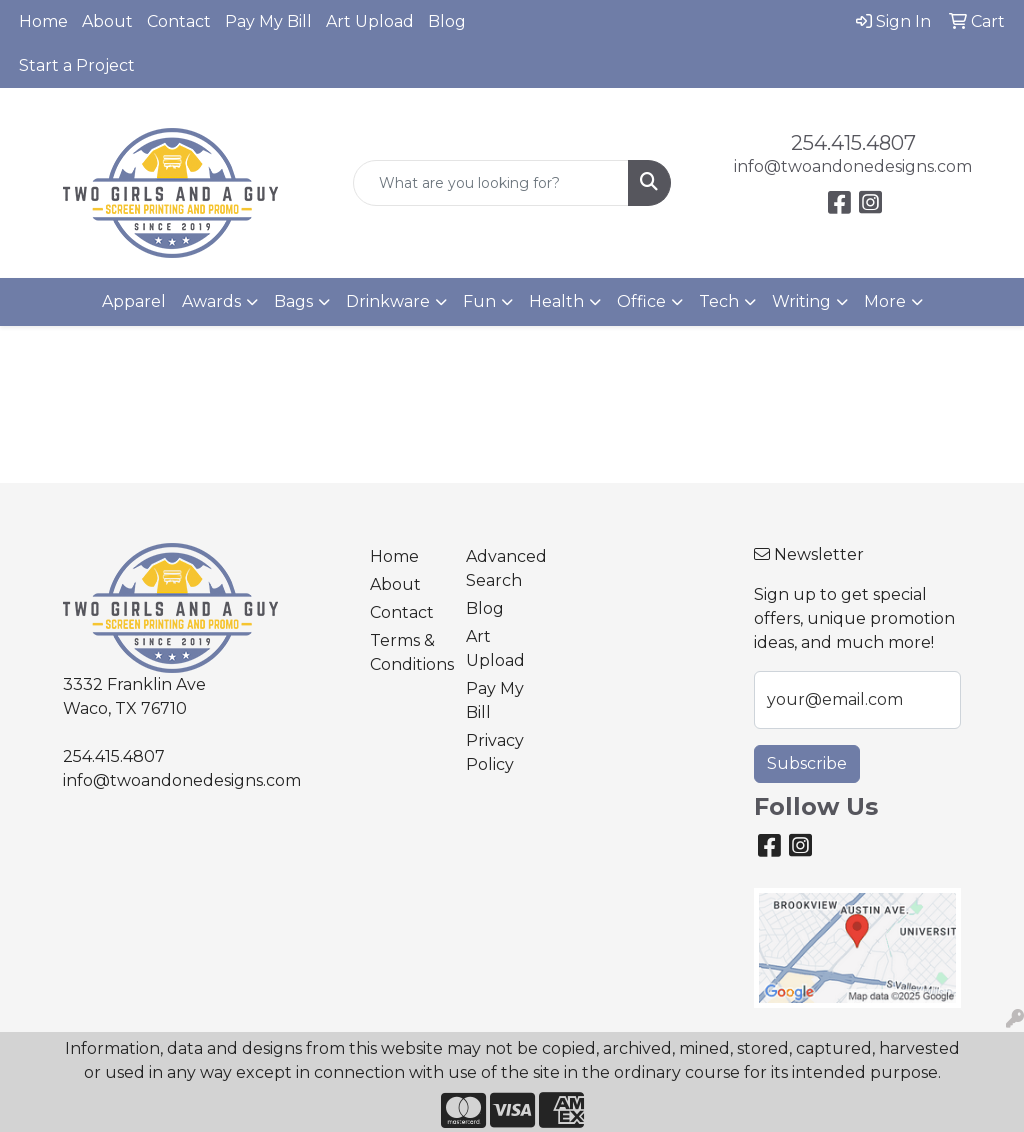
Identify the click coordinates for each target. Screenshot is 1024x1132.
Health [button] (556, 301)
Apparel (134, 301)
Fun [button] (479, 301)
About (107, 21)
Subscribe (807, 763)
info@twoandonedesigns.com (853, 166)
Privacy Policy (495, 752)
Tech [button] (719, 301)
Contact (179, 21)
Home (43, 21)
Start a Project (77, 65)
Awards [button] (211, 301)
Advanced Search (502, 568)
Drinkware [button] (388, 301)
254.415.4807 (853, 143)
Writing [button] (801, 301)
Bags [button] (293, 301)
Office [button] (641, 301)
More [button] (885, 301)
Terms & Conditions (406, 652)
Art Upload (370, 21)
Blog (447, 21)
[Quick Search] (490, 183)
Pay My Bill (268, 21)
